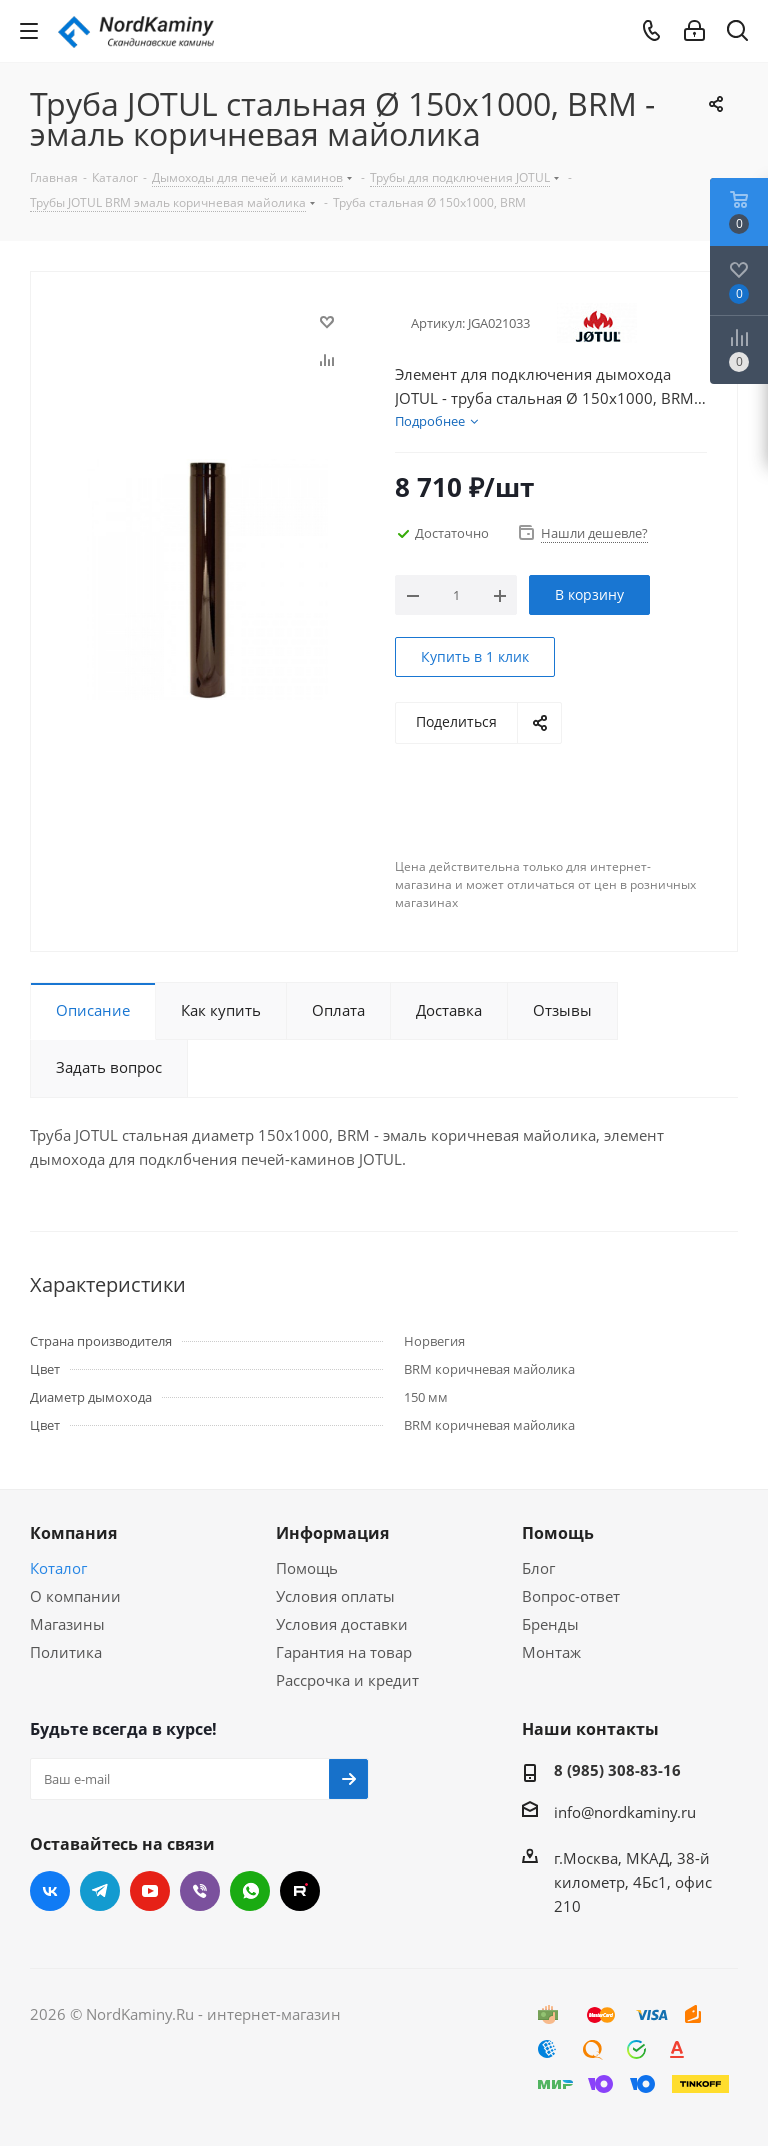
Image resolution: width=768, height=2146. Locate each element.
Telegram (100, 1891)
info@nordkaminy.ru (625, 1812)
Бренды (550, 1624)
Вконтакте (50, 1891)
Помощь (307, 1568)
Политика (66, 1652)
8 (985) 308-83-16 (617, 1770)
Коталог (58, 1568)
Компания (73, 1533)
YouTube (150, 1891)
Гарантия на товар (344, 1652)
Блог (538, 1568)
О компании (75, 1596)
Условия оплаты (335, 1596)
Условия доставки (342, 1624)
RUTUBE (300, 1891)
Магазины (67, 1624)
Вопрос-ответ (571, 1596)
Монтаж (551, 1652)
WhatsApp (250, 1891)
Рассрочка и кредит (347, 1680)
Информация (332, 1533)
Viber (200, 1891)
